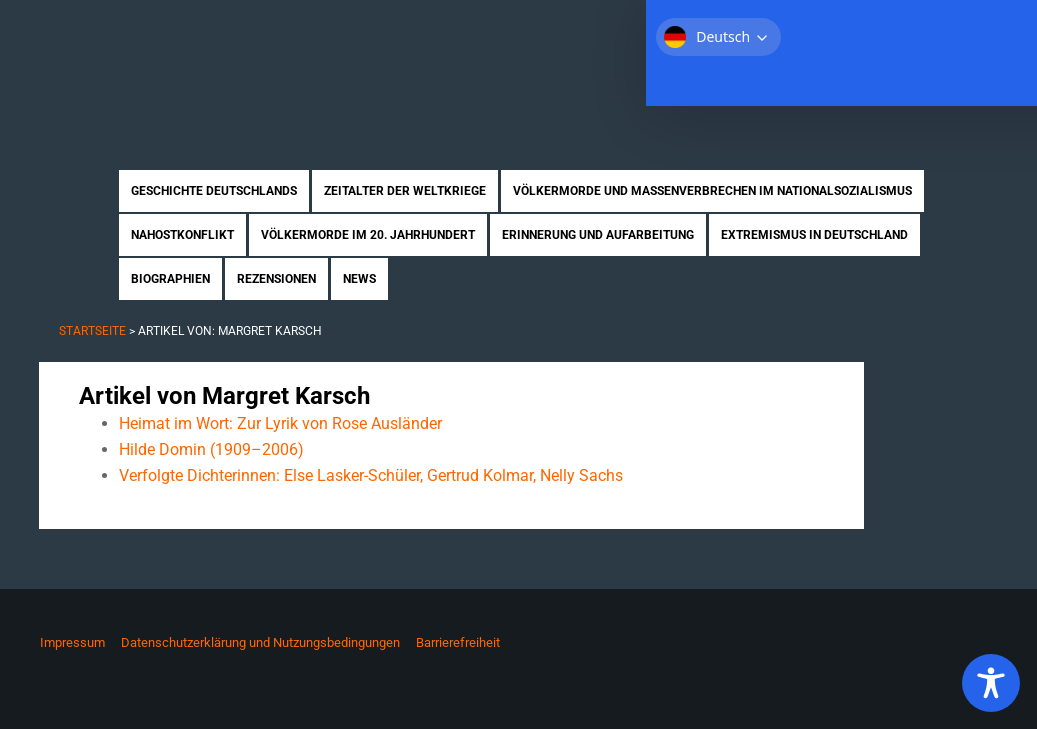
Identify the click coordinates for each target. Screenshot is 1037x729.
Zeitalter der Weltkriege (405, 191)
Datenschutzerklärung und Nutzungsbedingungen (260, 642)
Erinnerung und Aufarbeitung (598, 235)
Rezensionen (276, 279)
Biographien (170, 279)
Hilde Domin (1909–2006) (211, 449)
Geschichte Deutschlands (214, 191)
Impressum (72, 642)
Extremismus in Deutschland (814, 235)
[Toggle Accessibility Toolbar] (991, 683)
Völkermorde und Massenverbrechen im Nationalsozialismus (712, 191)
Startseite (706, 29)
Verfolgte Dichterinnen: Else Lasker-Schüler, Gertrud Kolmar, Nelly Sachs (371, 475)
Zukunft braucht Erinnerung (246, 65)
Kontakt (964, 29)
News (359, 279)
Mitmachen (879, 29)
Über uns (791, 29)
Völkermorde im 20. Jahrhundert (368, 235)
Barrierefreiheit (458, 642)
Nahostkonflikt (182, 235)
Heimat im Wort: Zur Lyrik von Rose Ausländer (280, 423)
